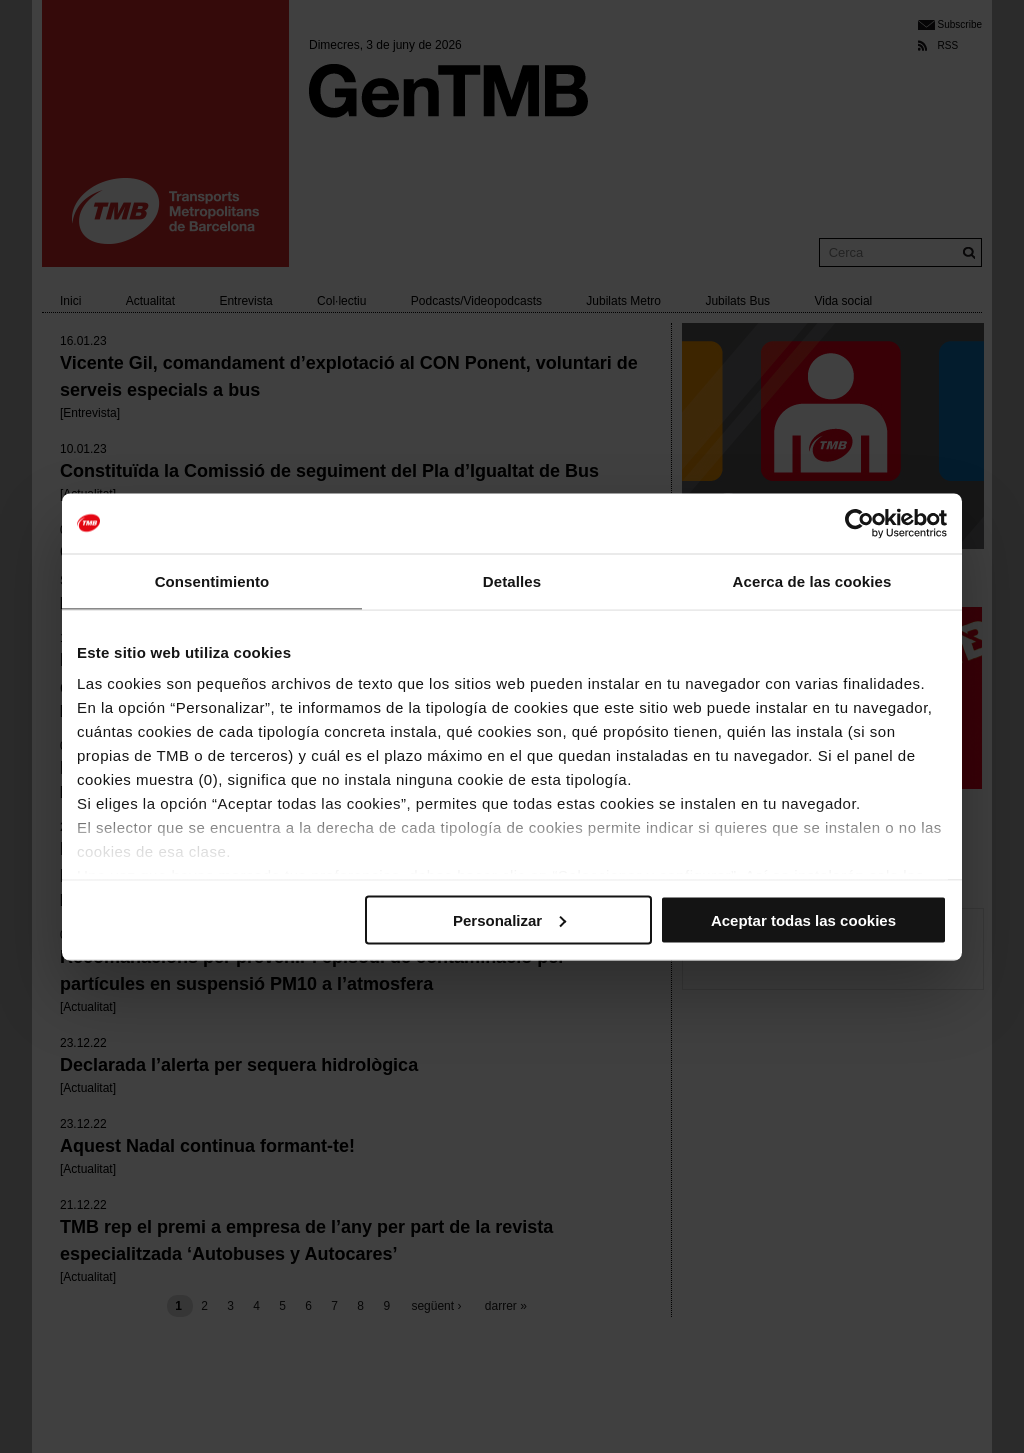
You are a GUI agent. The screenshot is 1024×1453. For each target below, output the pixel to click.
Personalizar (509, 919)
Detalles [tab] (512, 580)
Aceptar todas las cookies (803, 919)
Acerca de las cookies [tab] (812, 580)
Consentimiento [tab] (212, 580)
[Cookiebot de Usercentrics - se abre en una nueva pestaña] (859, 523)
